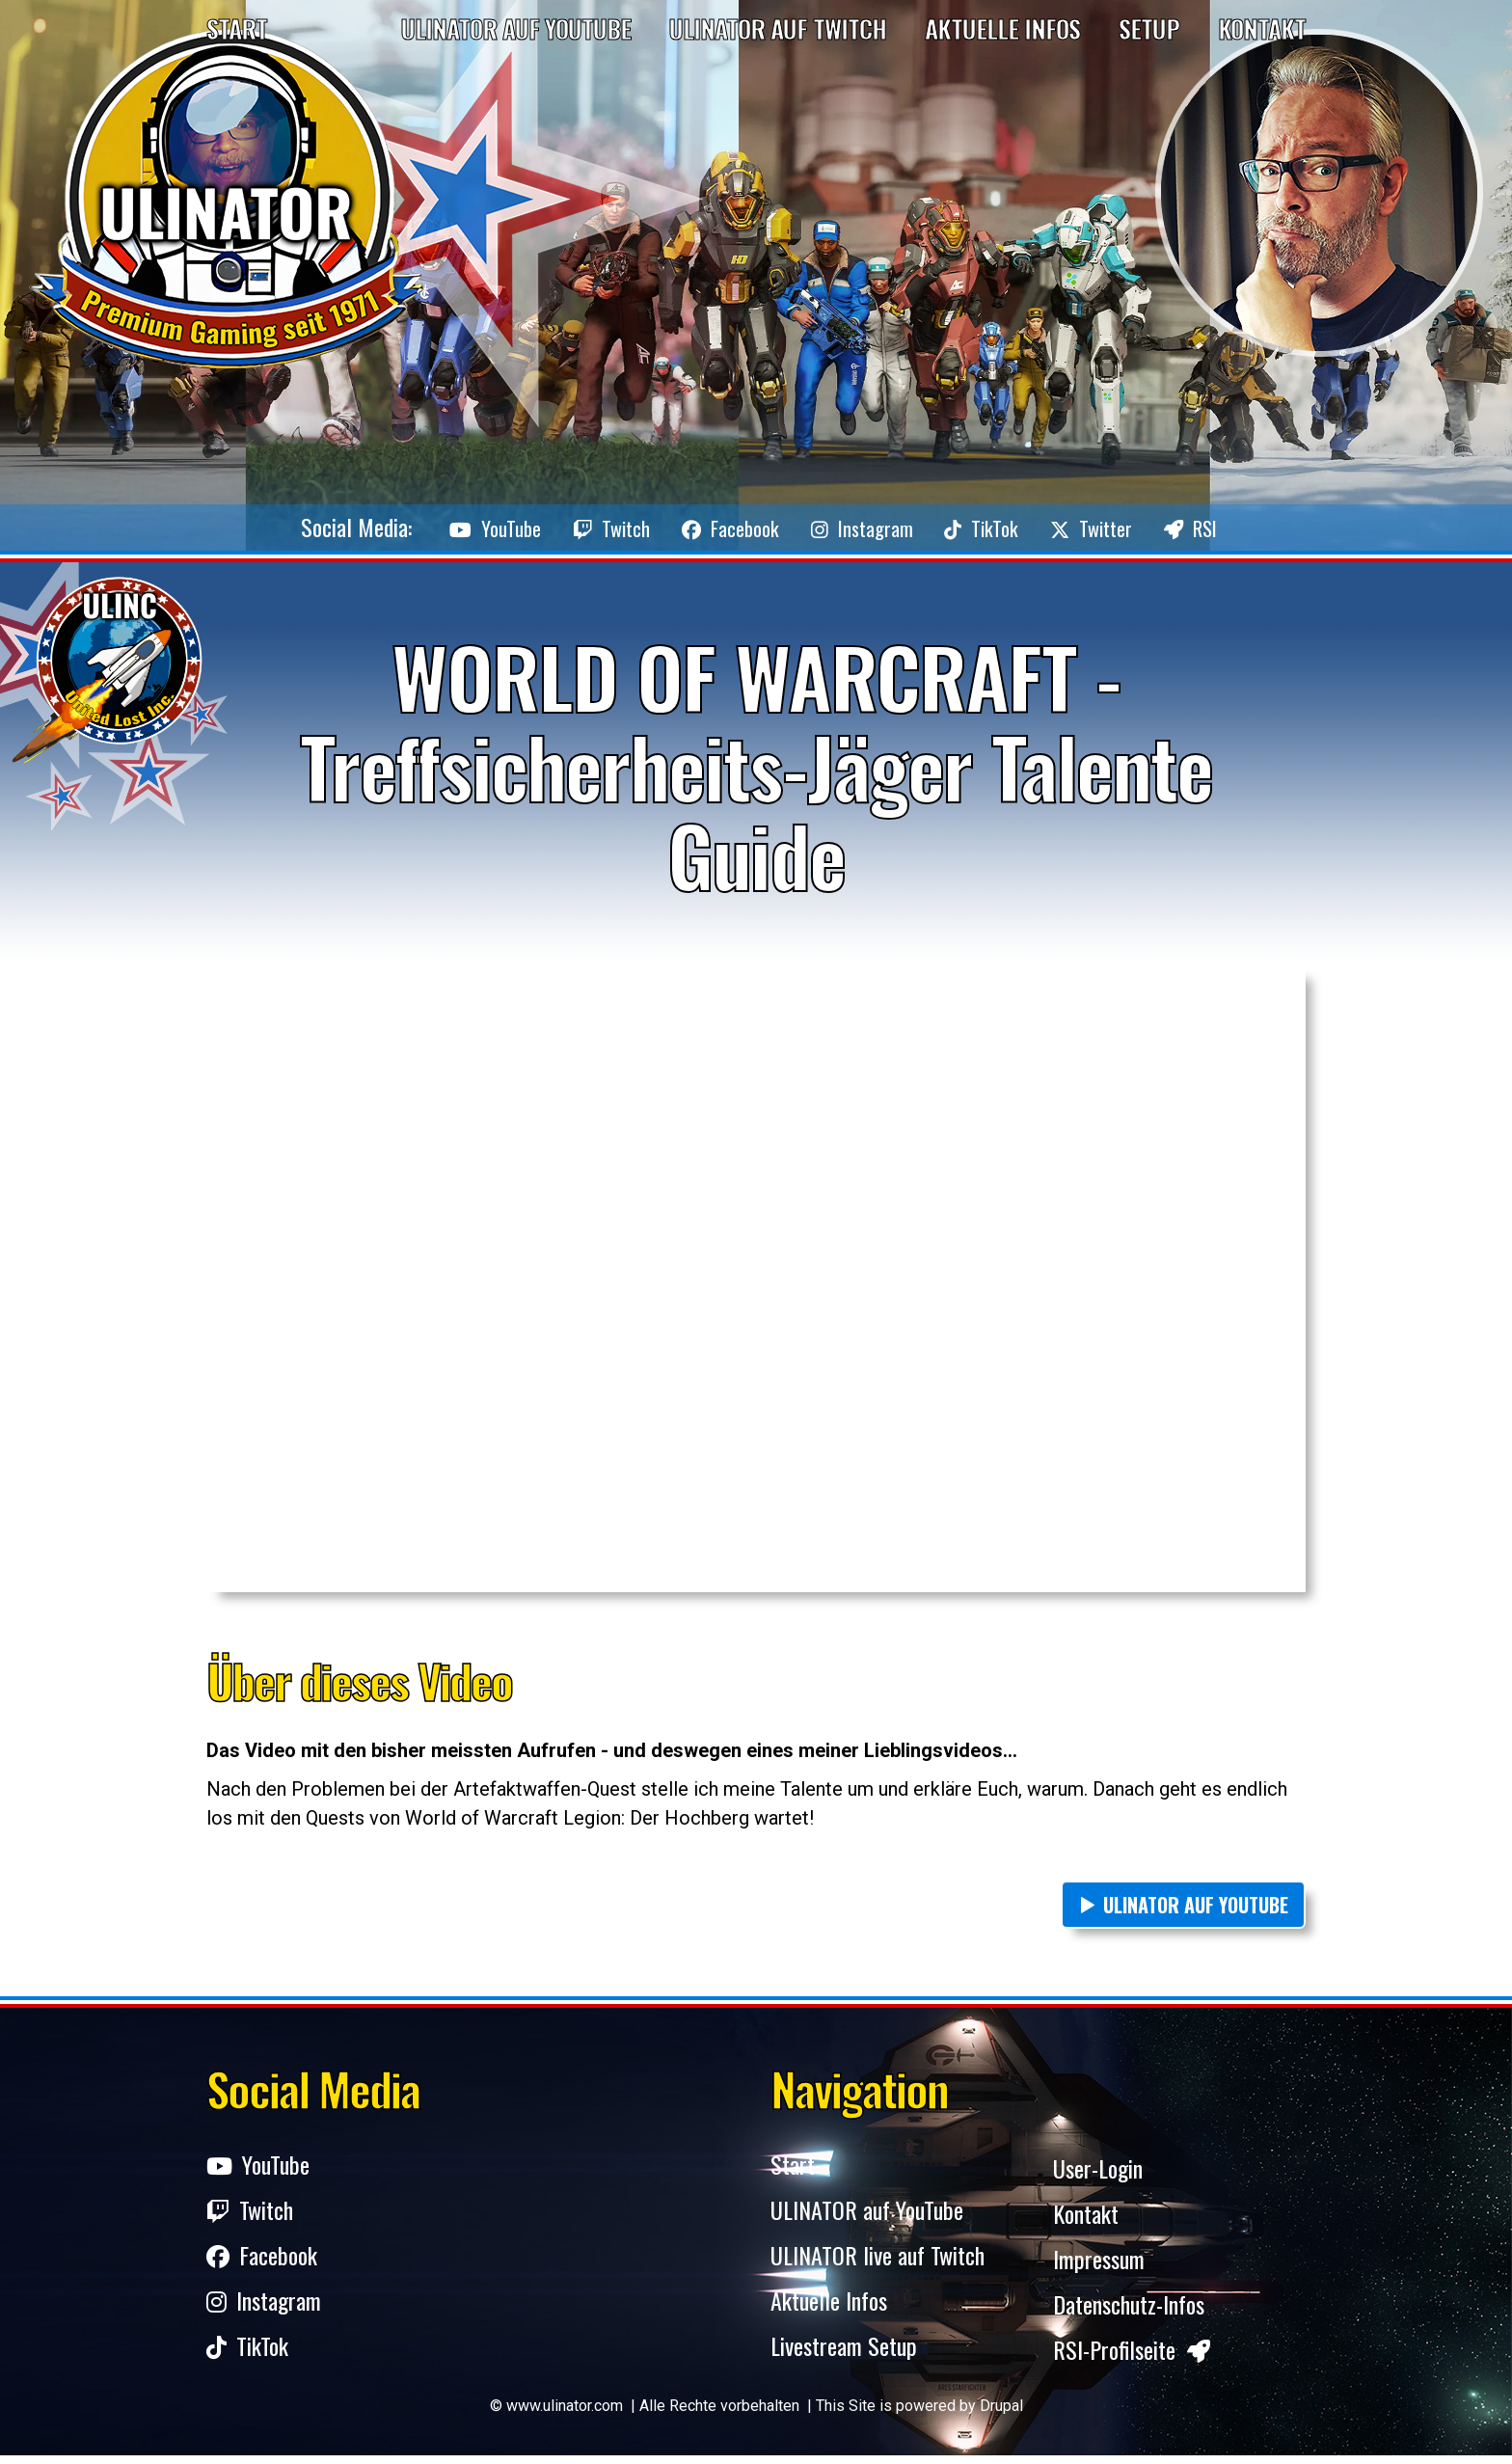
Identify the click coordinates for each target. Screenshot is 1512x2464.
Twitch (567, 526)
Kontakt (1262, 28)
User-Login (1098, 2169)
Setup (1149, 28)
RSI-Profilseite (1131, 2357)
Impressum (1099, 2264)
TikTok (1007, 526)
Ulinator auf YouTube (516, 28)
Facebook (709, 526)
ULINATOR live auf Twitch (877, 2264)
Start (236, 28)
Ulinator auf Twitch (777, 28)
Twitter (1138, 526)
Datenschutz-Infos (1128, 2311)
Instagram (865, 526)
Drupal (1001, 2414)
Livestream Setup (843, 2357)
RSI (1259, 526)
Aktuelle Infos (1002, 28)
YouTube (428, 526)
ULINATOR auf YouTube (1195, 1904)
